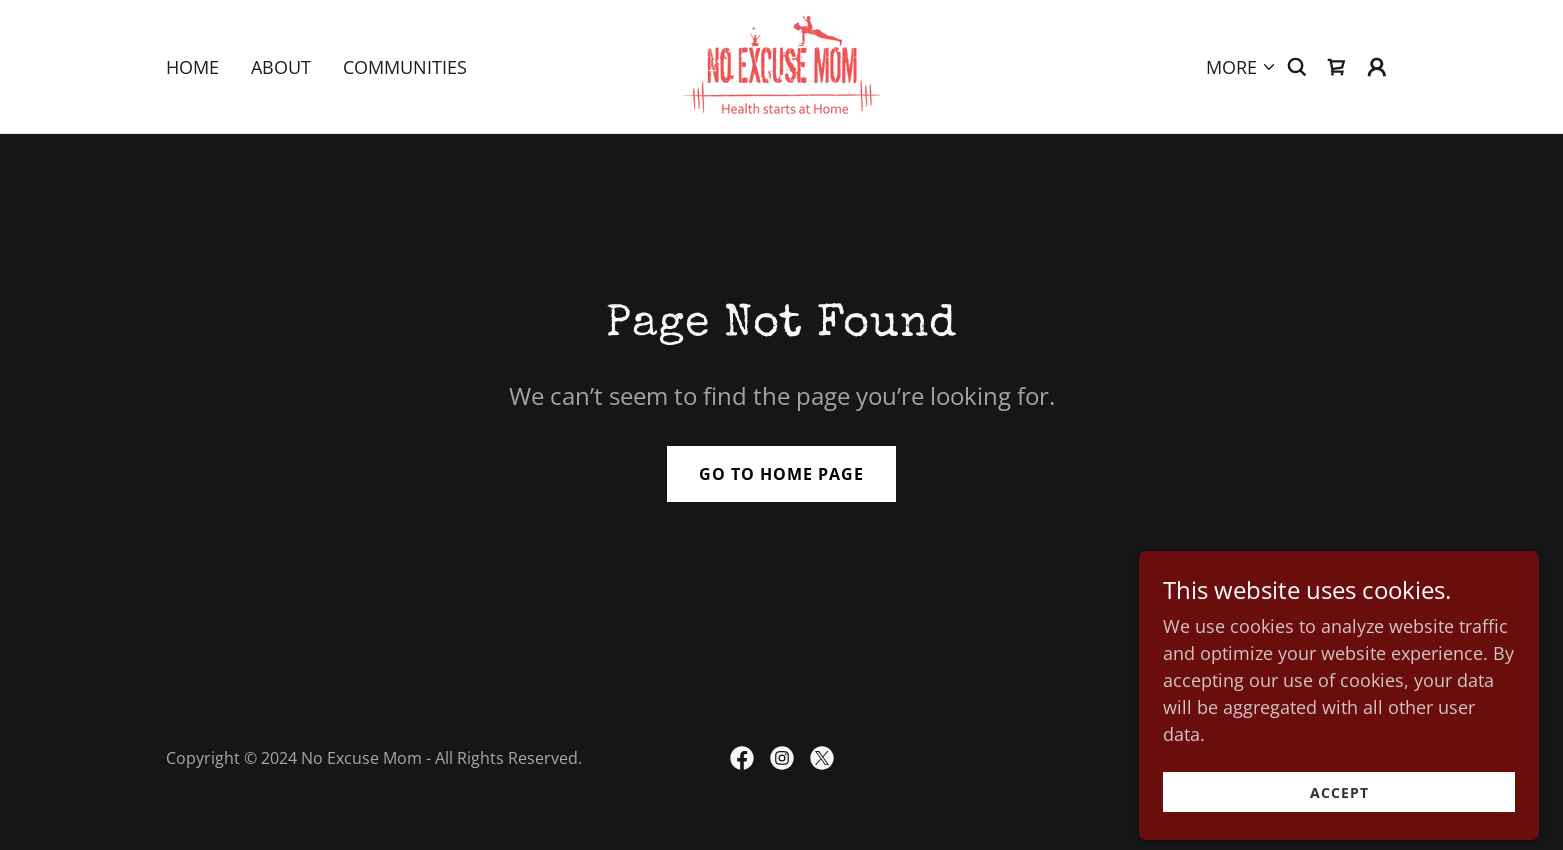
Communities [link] (405, 67)
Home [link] (192, 67)
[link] (781, 64)
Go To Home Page (781, 474)
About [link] (281, 67)
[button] (1241, 67)
